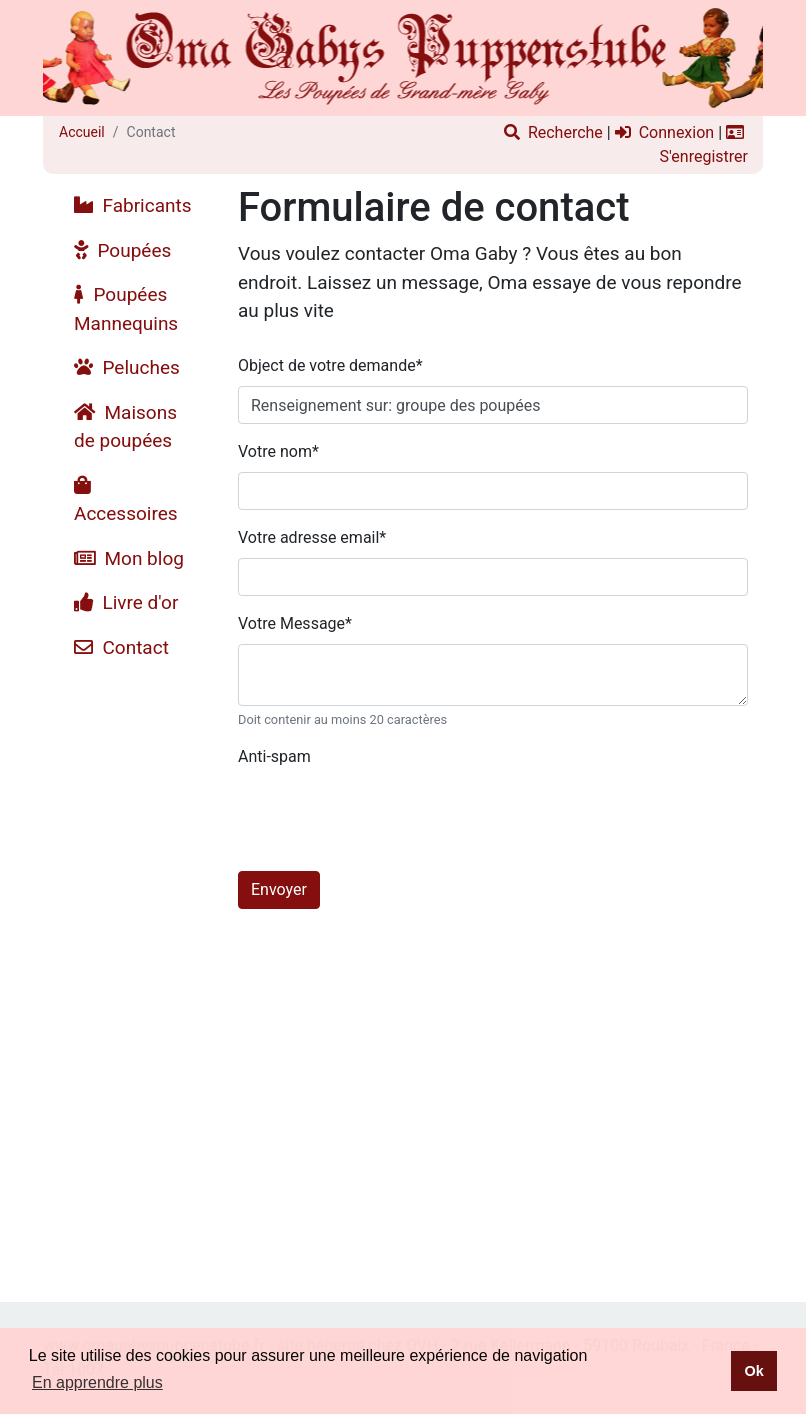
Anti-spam (274, 756)
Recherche (553, 132)
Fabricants (133, 205)
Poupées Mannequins (126, 309)
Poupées (122, 250)
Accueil (82, 132)
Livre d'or (126, 602)
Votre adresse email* (312, 537)
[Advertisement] (133, 970)
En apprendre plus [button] (97, 1382)
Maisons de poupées (125, 427)
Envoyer (279, 889)
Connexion (664, 132)
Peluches (127, 367)
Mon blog (129, 558)
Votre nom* (278, 451)
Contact (121, 647)
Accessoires (126, 500)
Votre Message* (295, 623)
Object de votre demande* (330, 365)
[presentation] (390, 816)
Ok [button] (753, 1371)
